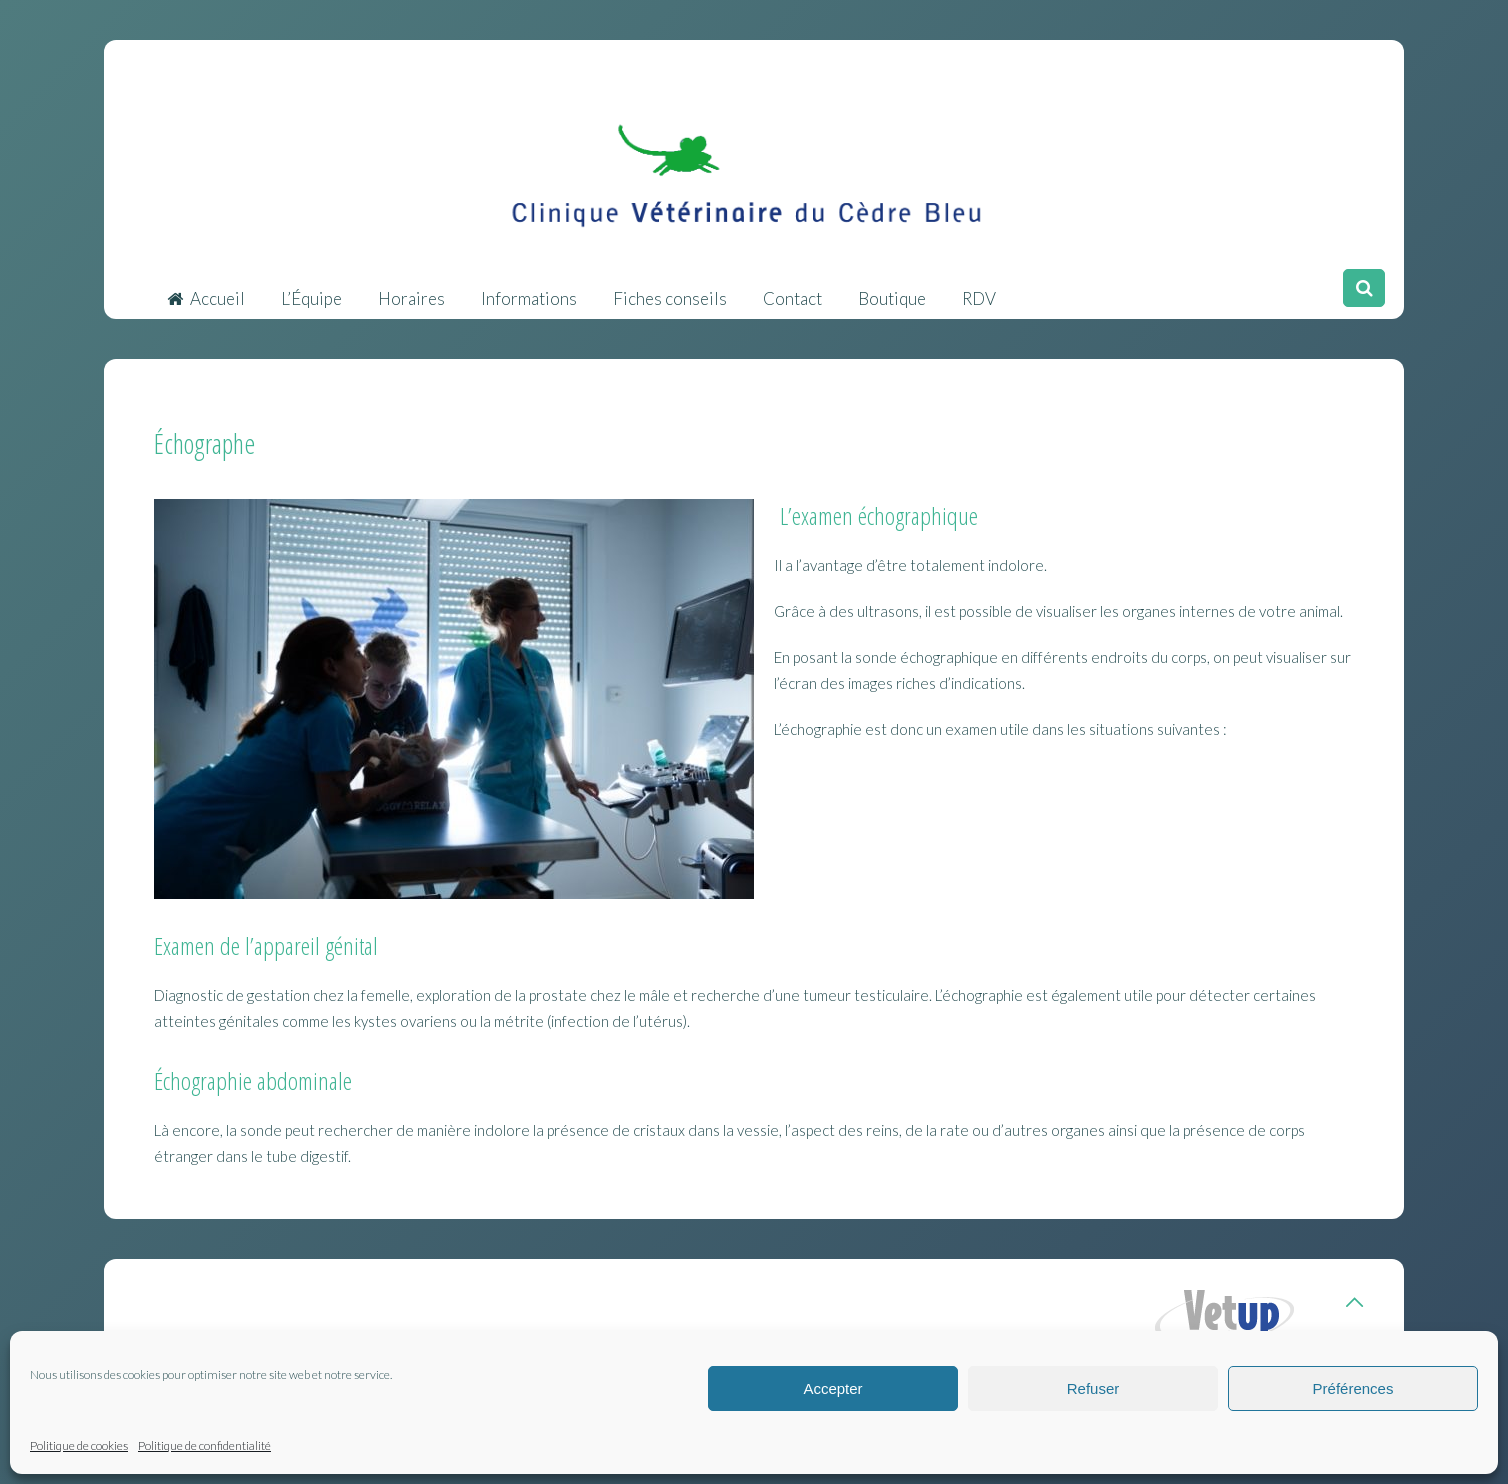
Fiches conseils (670, 288)
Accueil (206, 288)
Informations (529, 288)
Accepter (832, 1388)
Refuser (1093, 1388)
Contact (792, 288)
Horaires (411, 288)
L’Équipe (311, 288)
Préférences (1353, 1388)
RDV (979, 288)
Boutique (892, 288)
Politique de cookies (79, 1445)
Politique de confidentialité (204, 1445)
